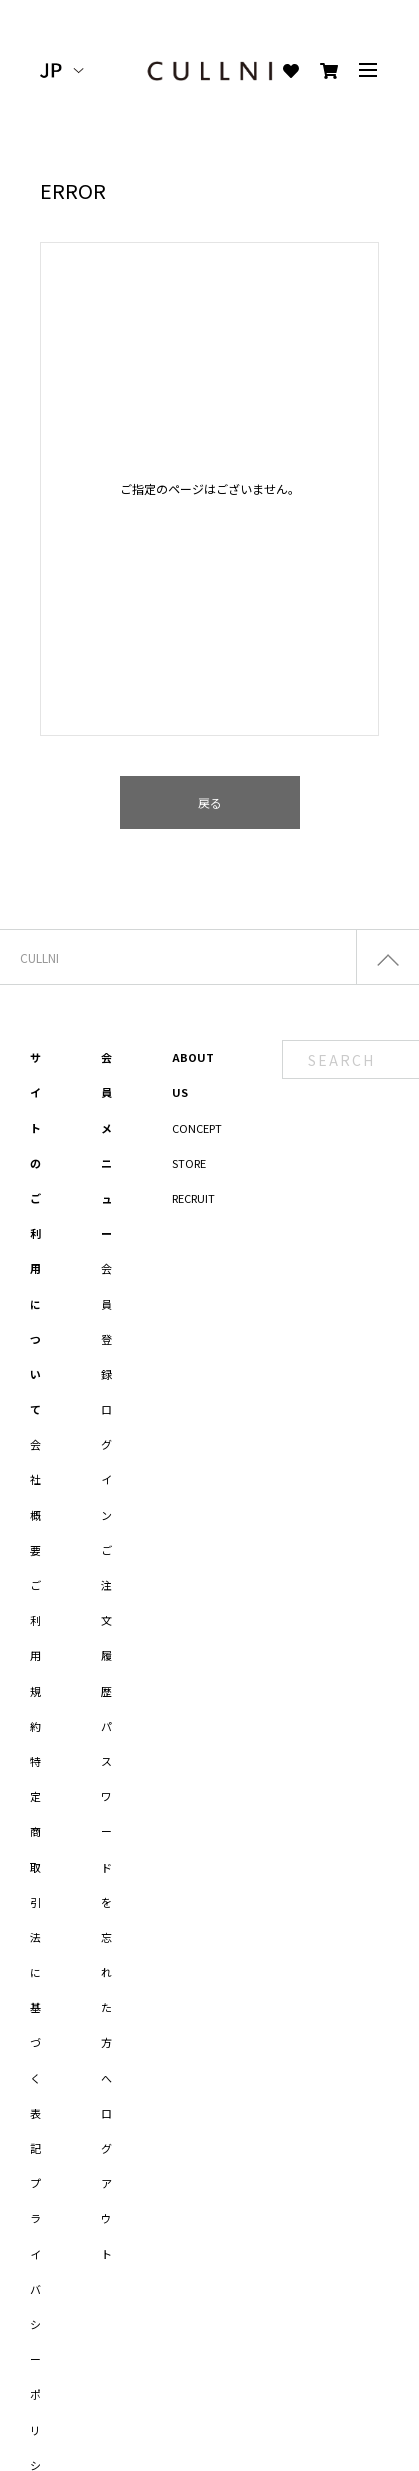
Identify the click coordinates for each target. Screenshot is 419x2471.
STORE (189, 1163)
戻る (210, 802)
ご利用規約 (35, 1655)
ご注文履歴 (106, 1620)
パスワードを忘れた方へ (106, 1902)
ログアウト (106, 2183)
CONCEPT (197, 1128)
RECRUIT (193, 1198)
